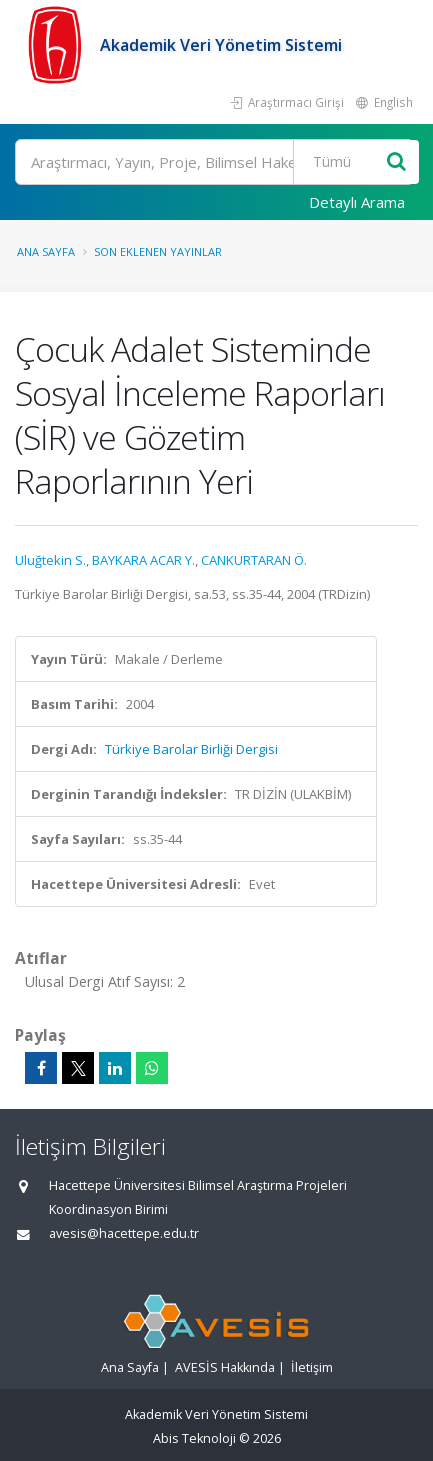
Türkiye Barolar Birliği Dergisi (191, 749)
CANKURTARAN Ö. (254, 560)
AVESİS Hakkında (225, 1367)
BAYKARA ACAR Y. (143, 560)
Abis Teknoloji (194, 1438)
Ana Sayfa (46, 251)
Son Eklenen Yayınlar (158, 251)
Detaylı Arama (357, 202)
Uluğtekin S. (50, 560)
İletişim (312, 1367)
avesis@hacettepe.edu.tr (124, 1233)
